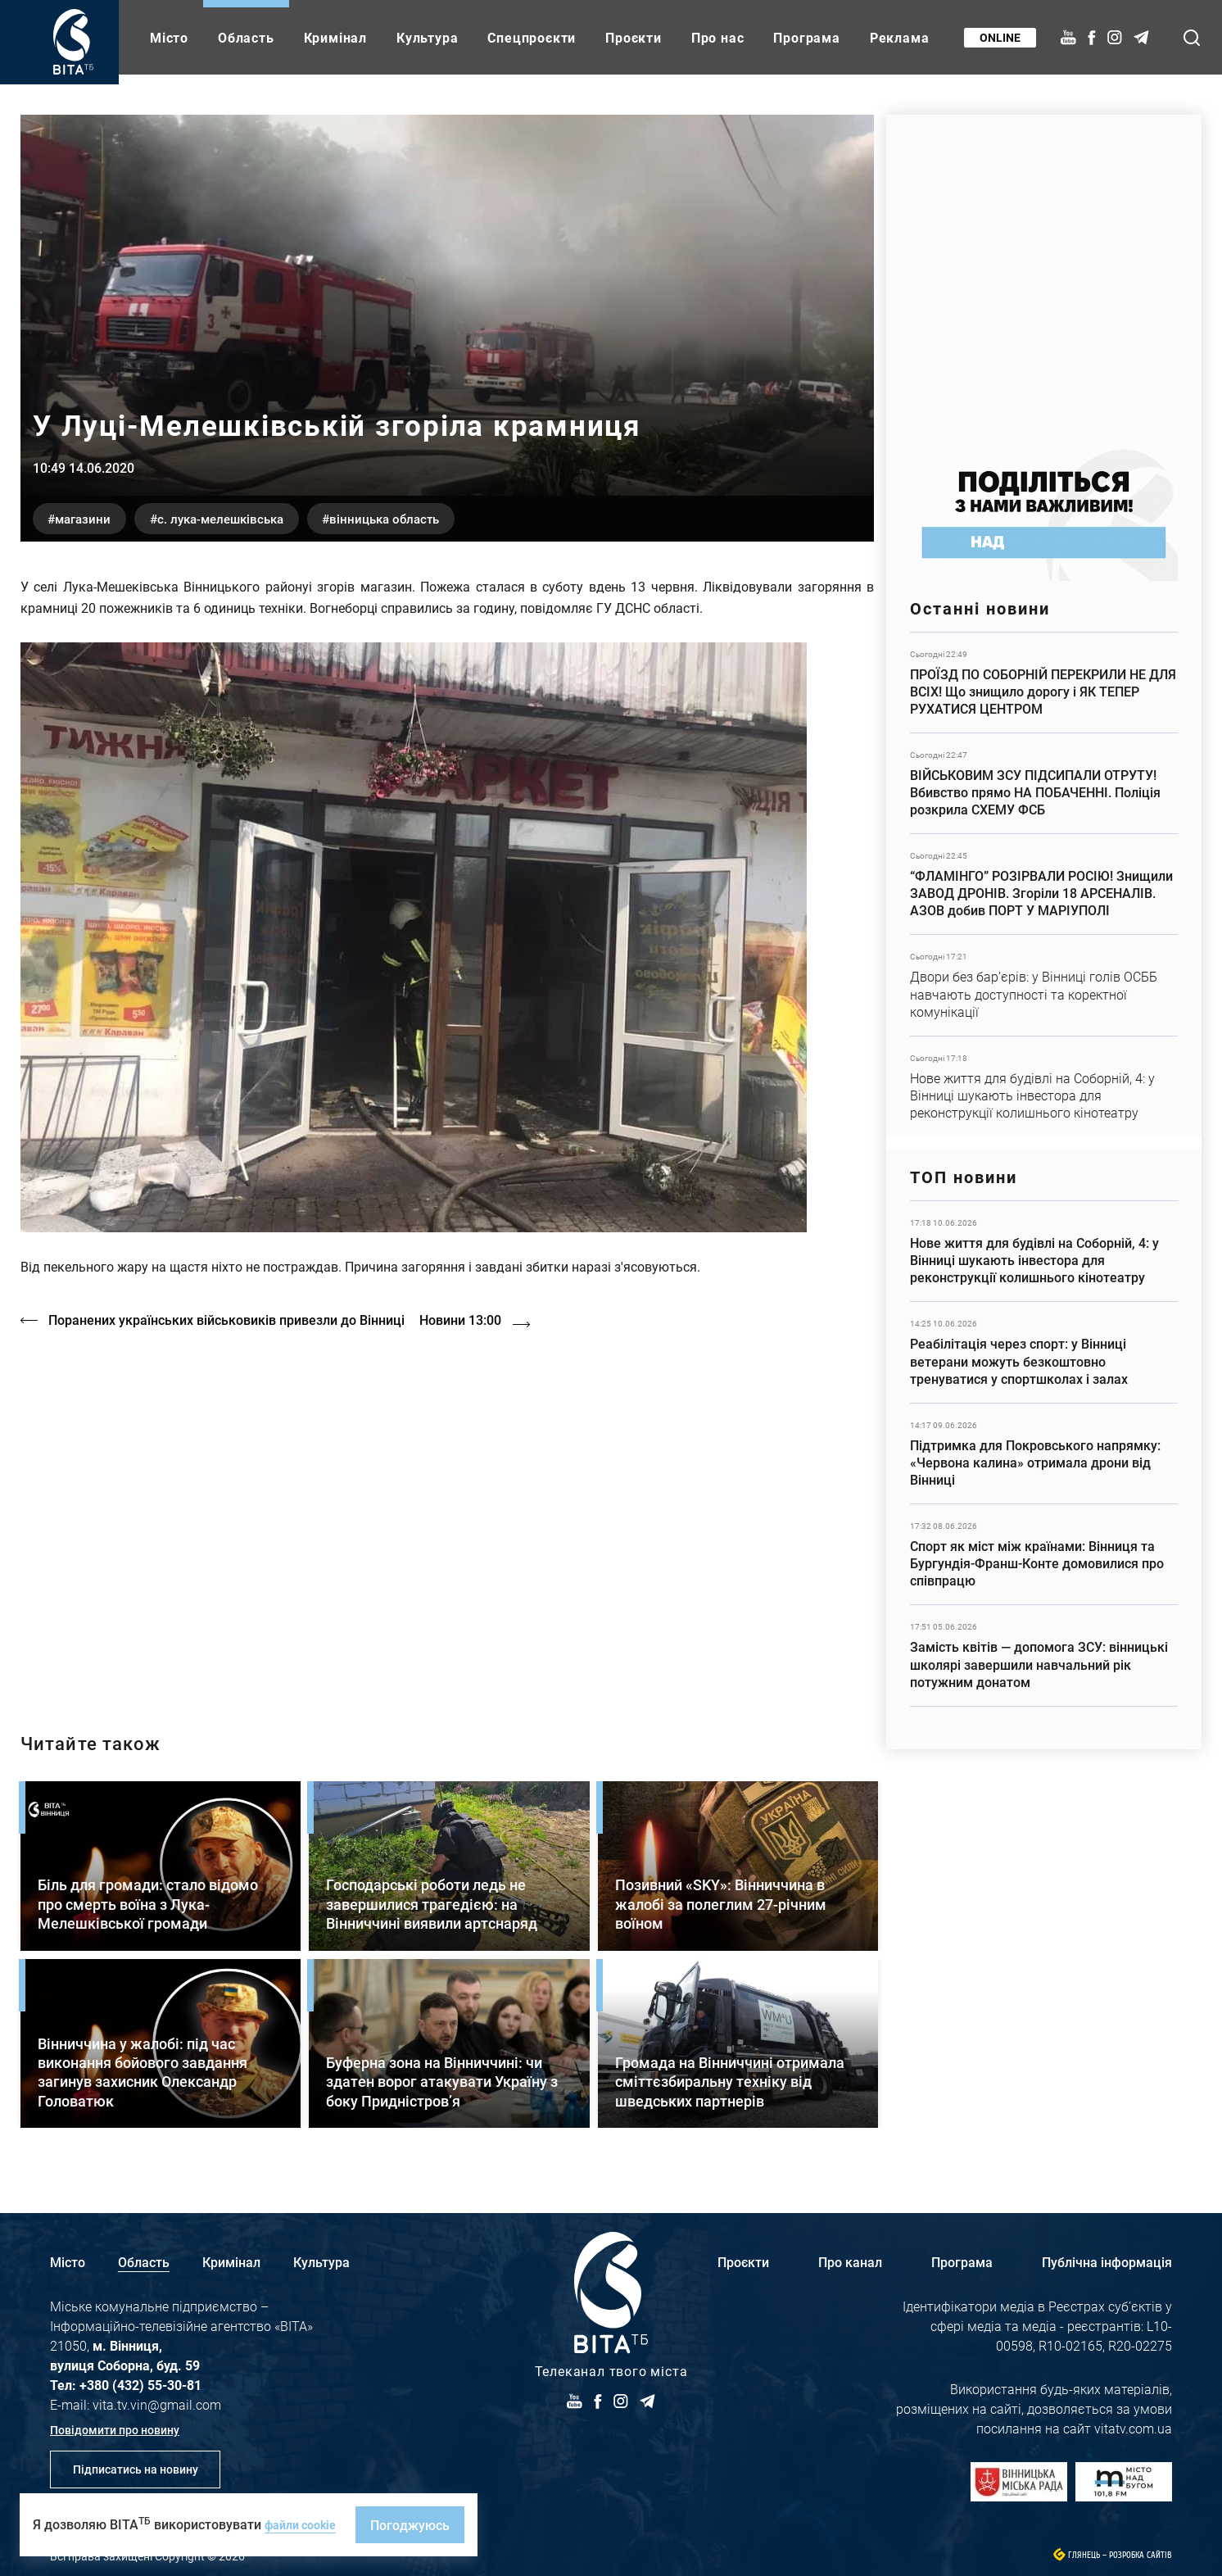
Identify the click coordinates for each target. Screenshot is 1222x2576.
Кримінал (335, 37)
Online (995, 37)
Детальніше (1044, 682)
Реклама (900, 37)
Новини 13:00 (486, 1319)
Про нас (718, 37)
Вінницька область (450, 516)
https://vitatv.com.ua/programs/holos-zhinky (447, 1513)
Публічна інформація (1107, 2256)
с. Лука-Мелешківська (258, 516)
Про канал (850, 2256)
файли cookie (305, 2524)
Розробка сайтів (1140, 2549)
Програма (806, 37)
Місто (169, 37)
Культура (427, 37)
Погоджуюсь (420, 2524)
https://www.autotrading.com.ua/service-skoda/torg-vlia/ (1044, 272)
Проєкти (633, 37)
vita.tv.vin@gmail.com (157, 2398)
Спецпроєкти (531, 37)
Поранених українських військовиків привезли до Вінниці (231, 1319)
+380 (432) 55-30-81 (140, 2379)
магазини (95, 516)
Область (246, 37)
